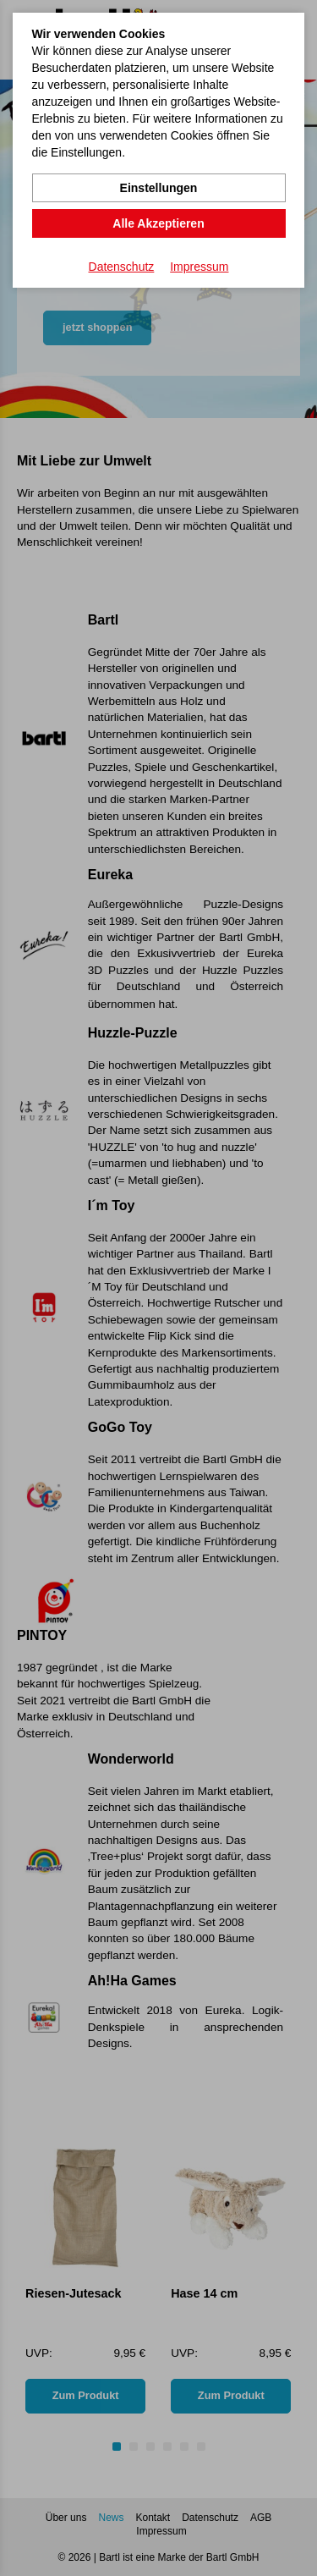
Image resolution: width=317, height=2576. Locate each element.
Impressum (199, 266)
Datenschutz (122, 266)
